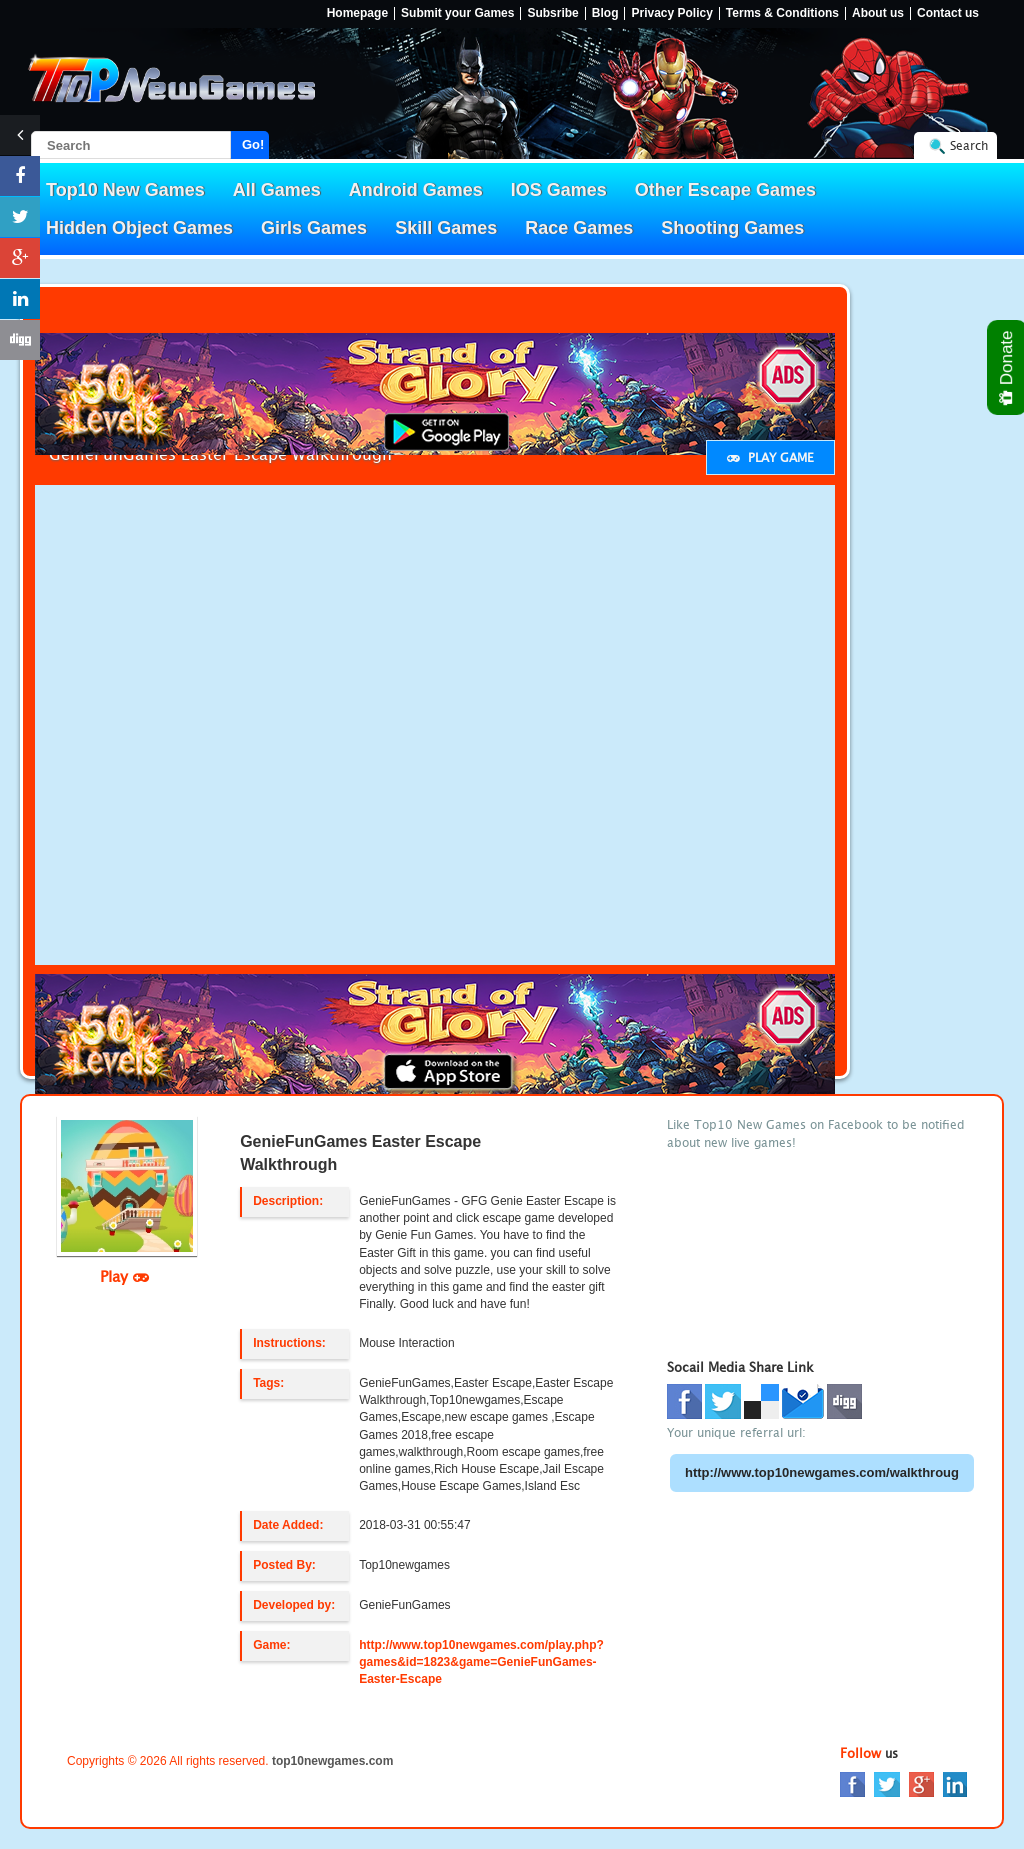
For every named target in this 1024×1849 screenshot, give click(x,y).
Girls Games (314, 228)
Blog (605, 13)
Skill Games (446, 228)
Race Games (579, 228)
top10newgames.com (332, 1761)
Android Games (416, 190)
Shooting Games (732, 228)
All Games (277, 190)
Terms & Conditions (782, 13)
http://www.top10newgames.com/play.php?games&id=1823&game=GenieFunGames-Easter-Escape (481, 1662)
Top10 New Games (125, 190)
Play (124, 1276)
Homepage (357, 13)
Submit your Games (457, 13)
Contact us (948, 13)
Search (969, 145)
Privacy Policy (671, 13)
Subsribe (552, 13)
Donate (1007, 367)
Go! (253, 144)
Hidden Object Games (139, 228)
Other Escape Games (725, 190)
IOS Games (559, 190)
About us (878, 13)
